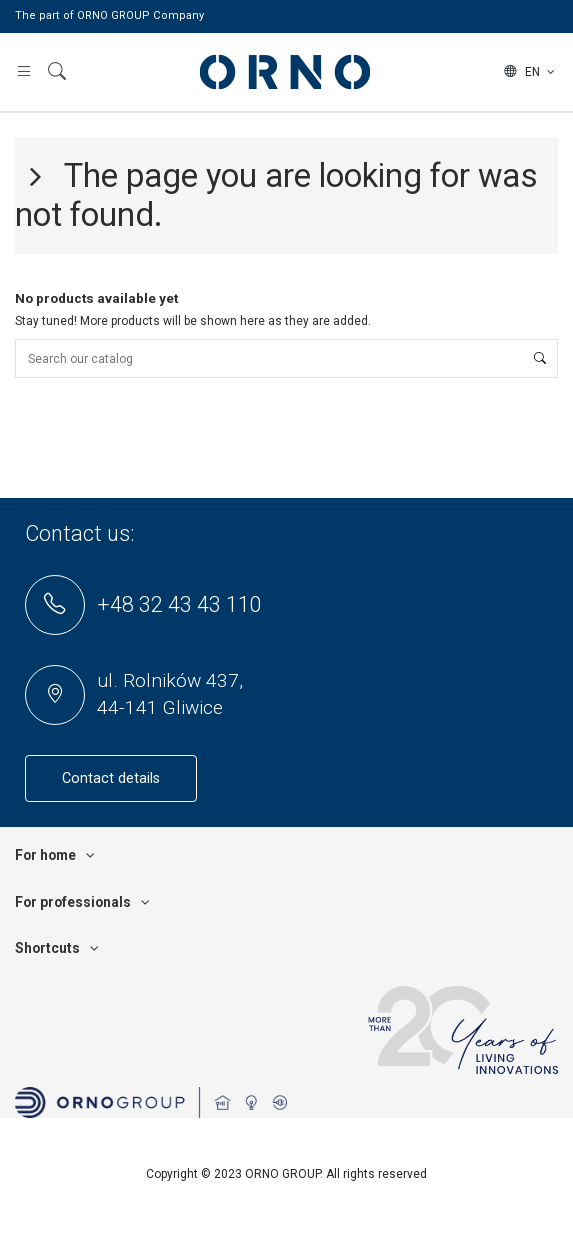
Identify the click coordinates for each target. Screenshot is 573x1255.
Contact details (111, 778)
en (531, 72)
